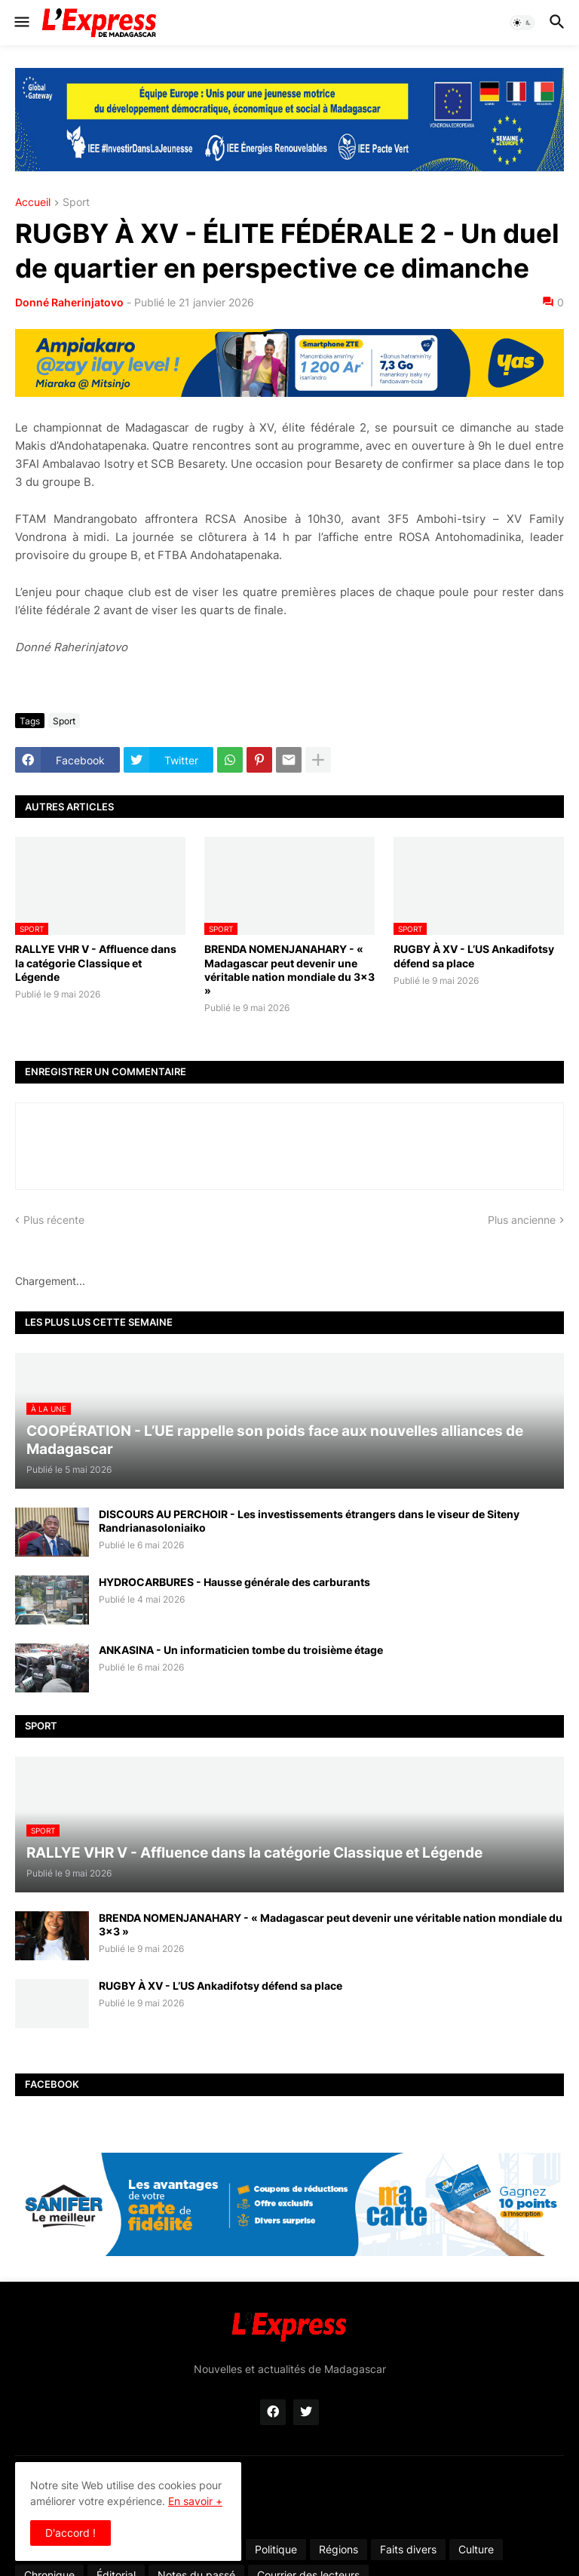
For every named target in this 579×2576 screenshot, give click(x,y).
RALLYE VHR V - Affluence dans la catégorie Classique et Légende (95, 962)
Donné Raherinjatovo (69, 302)
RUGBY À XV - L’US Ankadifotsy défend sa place (474, 955)
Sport (76, 202)
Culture (476, 2549)
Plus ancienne (522, 1219)
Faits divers (408, 2549)
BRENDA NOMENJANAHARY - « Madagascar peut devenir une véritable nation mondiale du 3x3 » (289, 969)
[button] (20, 22)
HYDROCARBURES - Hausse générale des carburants (234, 1581)
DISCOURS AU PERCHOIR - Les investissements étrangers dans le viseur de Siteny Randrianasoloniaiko (309, 1521)
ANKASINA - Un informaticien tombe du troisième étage (241, 1649)
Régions (338, 2549)
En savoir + (195, 2501)
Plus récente (53, 1219)
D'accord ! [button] (70, 2532)
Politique (276, 2549)
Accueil (33, 202)
